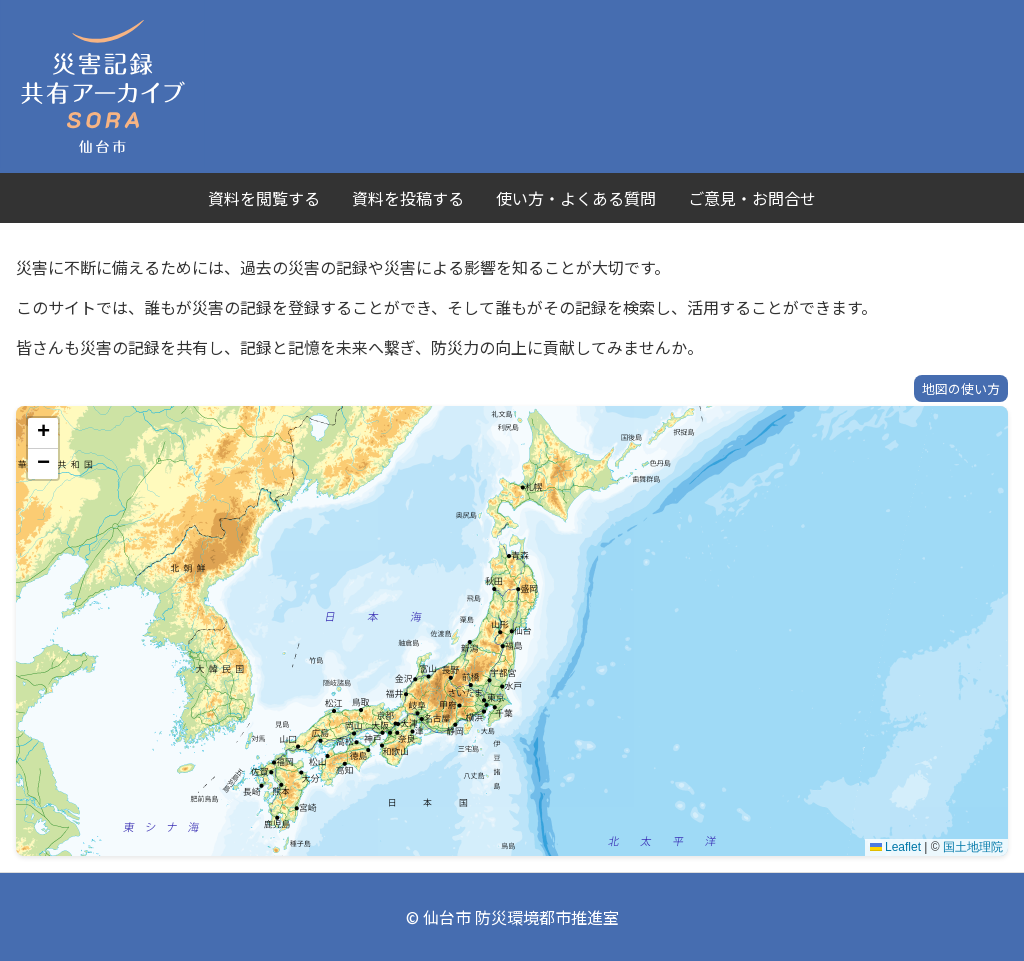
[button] (43, 433)
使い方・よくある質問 (576, 198)
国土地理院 (973, 847)
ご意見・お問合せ (752, 198)
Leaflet (895, 847)
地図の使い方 (961, 388)
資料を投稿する (408, 198)
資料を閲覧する (264, 198)
